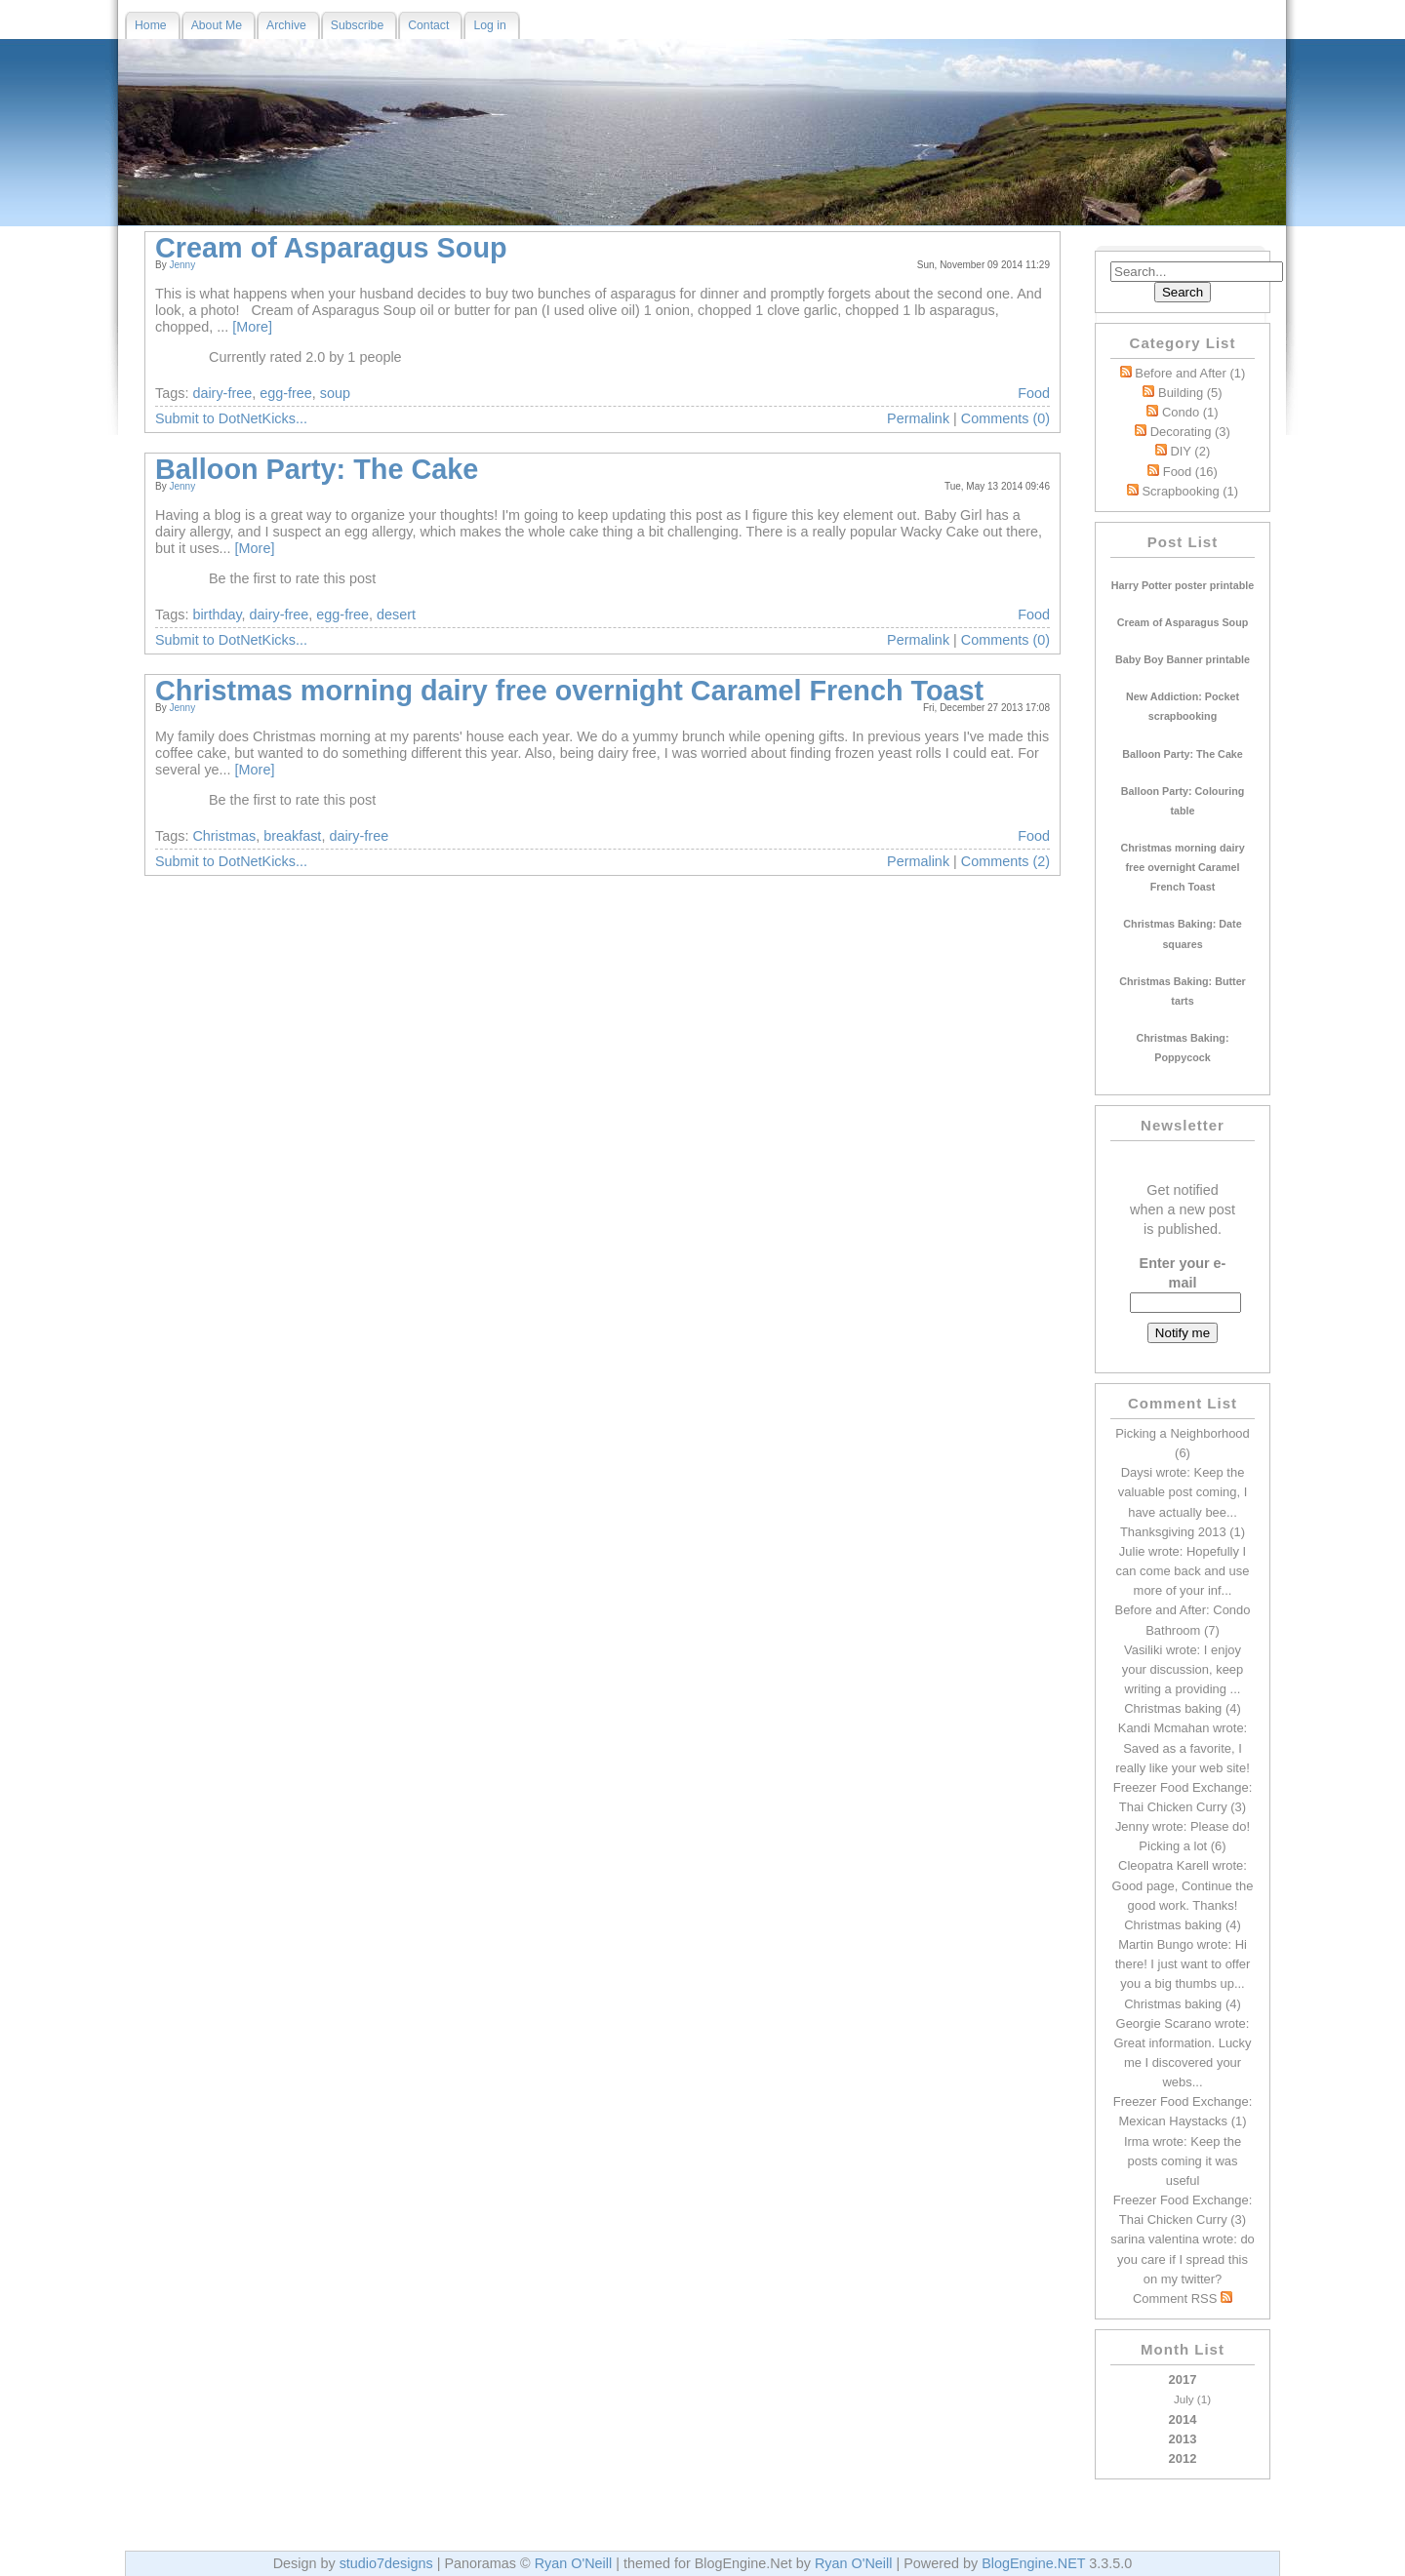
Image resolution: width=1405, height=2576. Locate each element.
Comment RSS (1182, 2298)
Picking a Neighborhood (1182, 1433)
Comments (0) (1005, 418)
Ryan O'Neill (574, 2563)
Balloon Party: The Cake (316, 469)
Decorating (1190, 431)
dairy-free (222, 393)
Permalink (918, 418)
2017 (1182, 2390)
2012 (1183, 2458)
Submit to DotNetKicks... (231, 418)
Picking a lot (1173, 1846)
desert (396, 614)
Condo (1190, 412)
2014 (1183, 2419)
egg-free (286, 393)
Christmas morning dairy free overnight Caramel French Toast (569, 690)
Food (1190, 471)
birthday (216, 614)
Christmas (224, 836)
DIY (1190, 451)
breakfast (292, 836)
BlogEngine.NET (1033, 2563)
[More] (252, 327)
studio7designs (386, 2563)
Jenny (182, 264)
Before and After (1190, 373)
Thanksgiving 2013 (1173, 1532)
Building (1190, 392)
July (1184, 2399)
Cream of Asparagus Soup (331, 247)
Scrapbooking (1190, 491)
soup (335, 393)
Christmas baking (1173, 1708)
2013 (1183, 2439)
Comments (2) (1005, 861)
